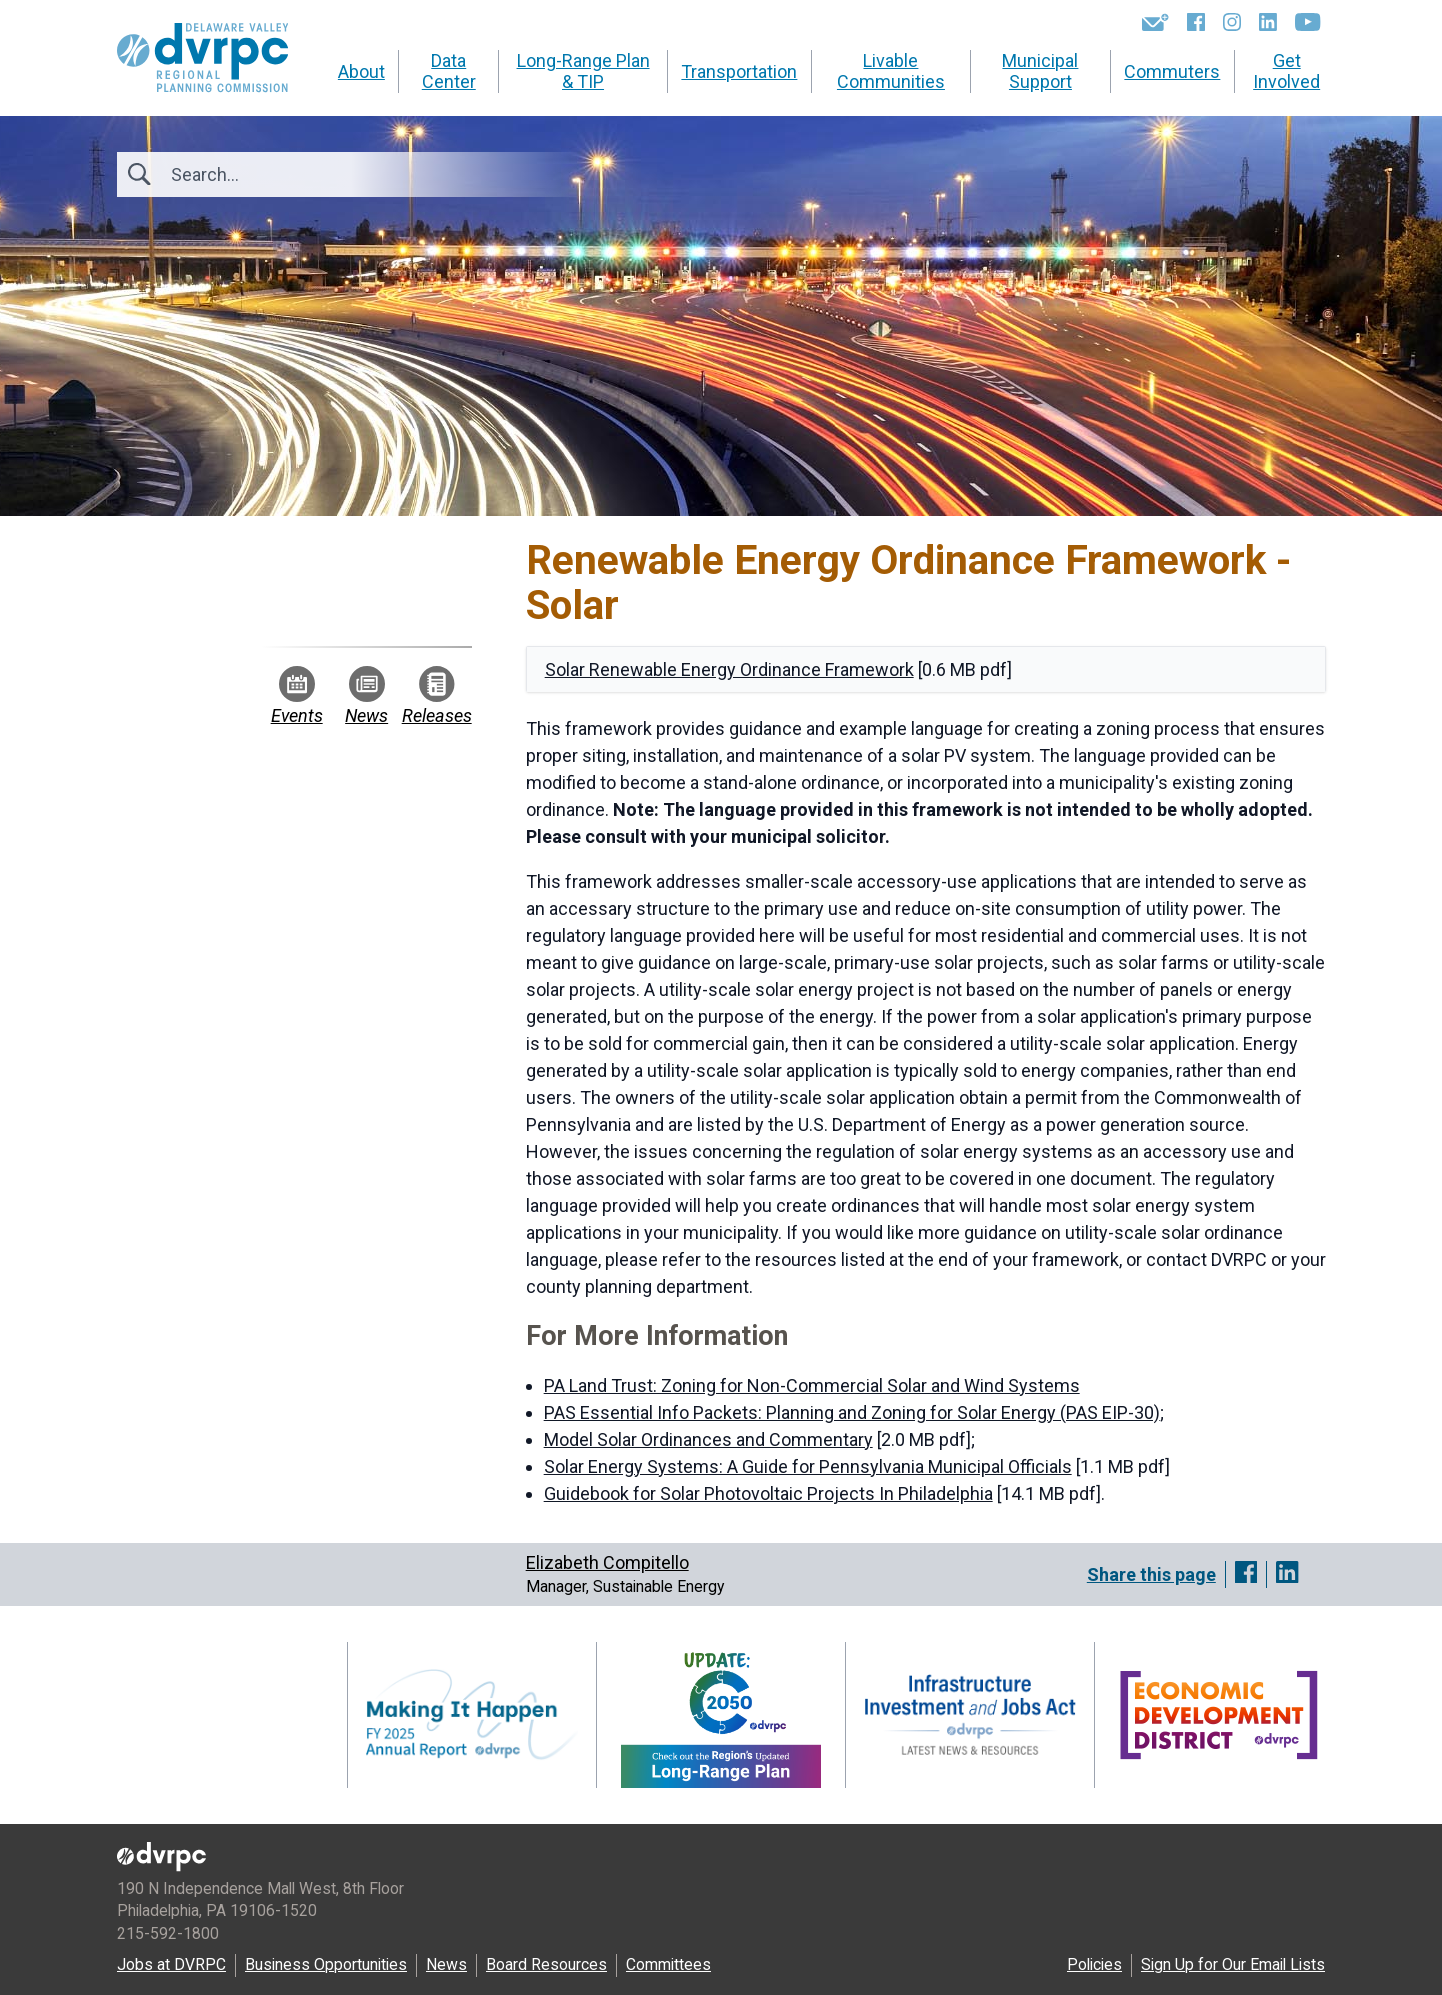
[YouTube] (1307, 22)
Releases (437, 696)
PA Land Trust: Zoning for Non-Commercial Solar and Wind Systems (812, 1385)
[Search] (279, 174)
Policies (1094, 1964)
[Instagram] (1232, 22)
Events (297, 696)
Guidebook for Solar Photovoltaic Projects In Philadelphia (768, 1493)
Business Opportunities (326, 1964)
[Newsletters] (1155, 22)
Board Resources (546, 1964)
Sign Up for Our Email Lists (1233, 1964)
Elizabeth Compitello (607, 1562)
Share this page (1151, 1574)
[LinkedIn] (1268, 22)
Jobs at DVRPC (171, 1964)
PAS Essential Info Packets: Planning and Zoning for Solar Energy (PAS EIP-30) (852, 1412)
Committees (668, 1964)
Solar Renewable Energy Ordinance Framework (729, 669)
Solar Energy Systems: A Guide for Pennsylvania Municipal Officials (808, 1466)
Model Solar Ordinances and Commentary (708, 1439)
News (366, 696)
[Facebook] (1196, 22)
